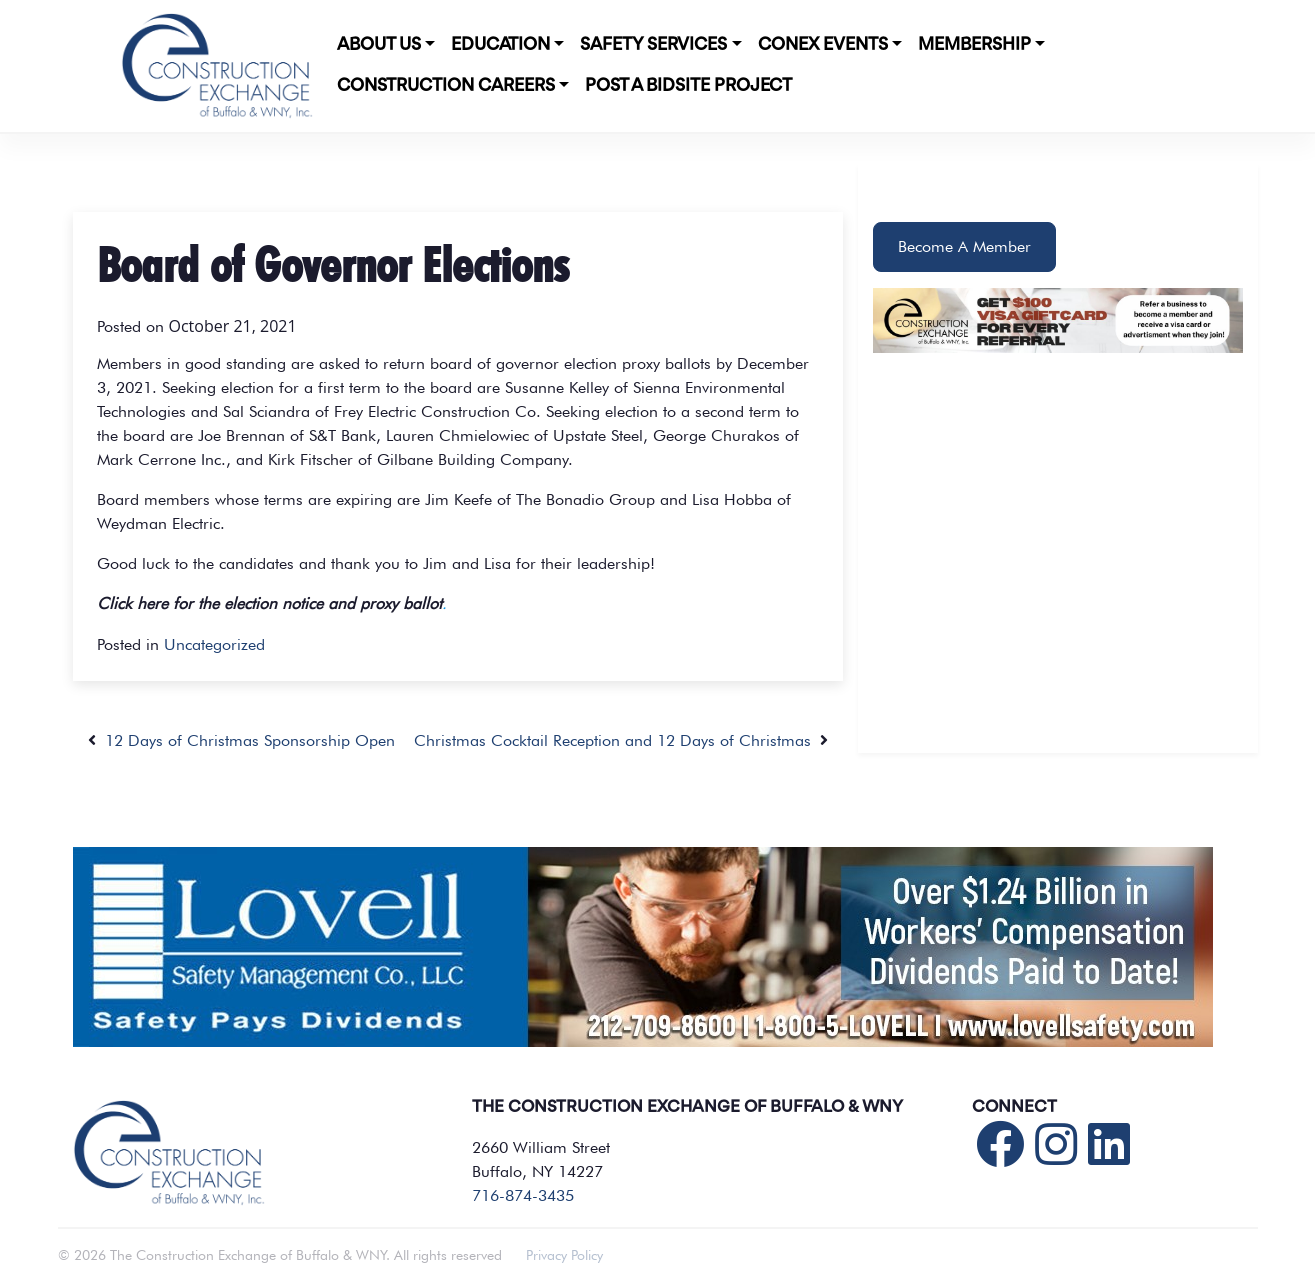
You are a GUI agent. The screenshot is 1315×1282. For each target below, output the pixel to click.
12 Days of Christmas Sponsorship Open (241, 740)
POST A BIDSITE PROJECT (688, 86)
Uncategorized (214, 644)
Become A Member (964, 246)
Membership (974, 45)
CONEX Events (823, 45)
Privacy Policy (564, 1255)
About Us (379, 45)
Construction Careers (446, 86)
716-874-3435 (523, 1195)
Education (500, 45)
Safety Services (653, 45)
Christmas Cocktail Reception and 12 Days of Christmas (621, 740)
